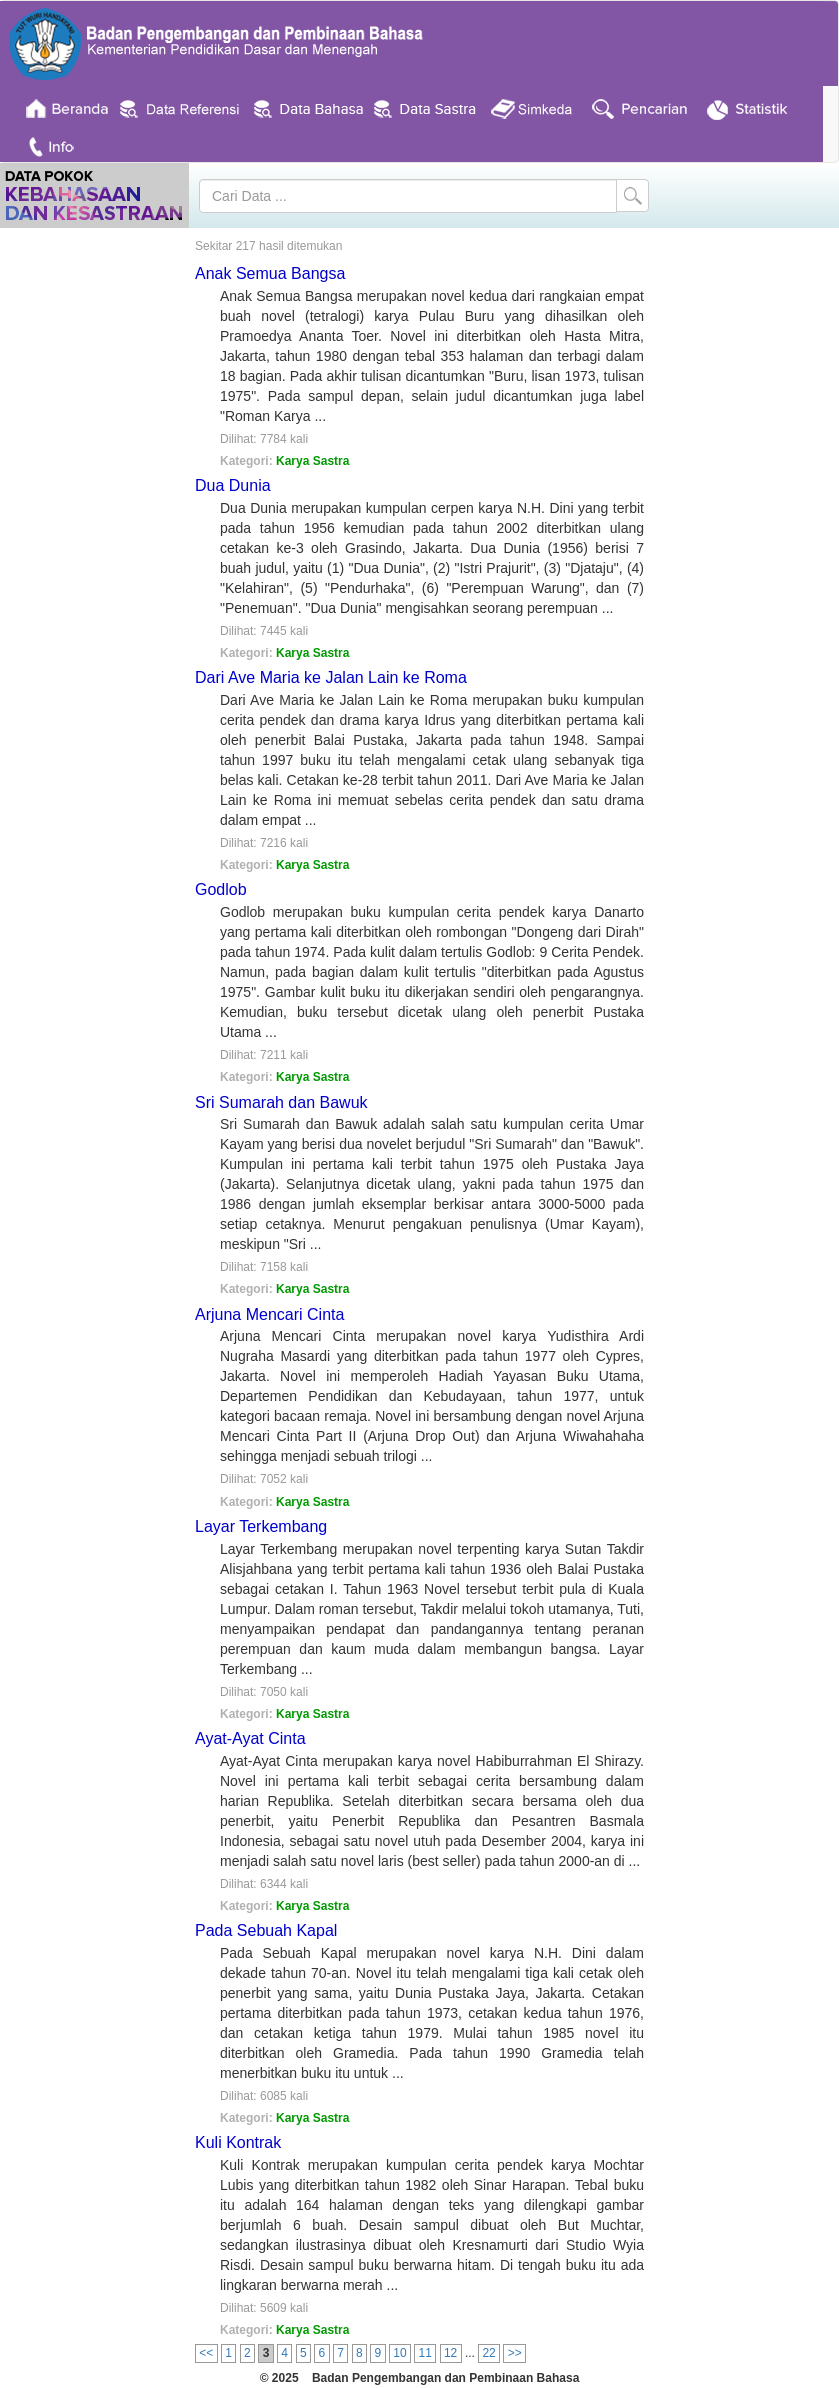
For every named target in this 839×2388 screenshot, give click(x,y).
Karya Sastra (312, 461)
